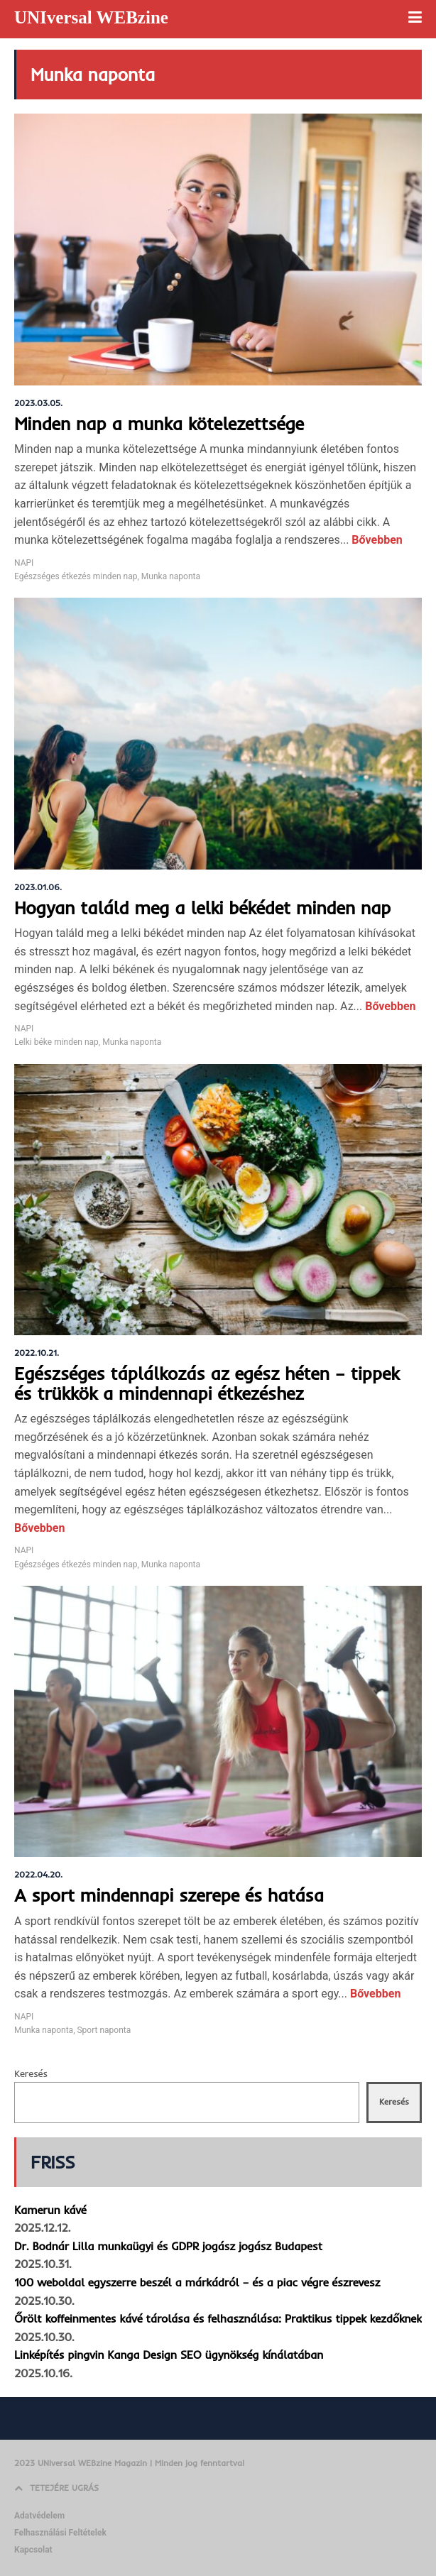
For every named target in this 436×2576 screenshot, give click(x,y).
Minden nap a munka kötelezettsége (159, 423)
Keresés (31, 2073)
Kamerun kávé (50, 2210)
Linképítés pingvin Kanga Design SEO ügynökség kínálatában (168, 2354)
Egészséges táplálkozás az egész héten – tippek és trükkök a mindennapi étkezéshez (206, 1383)
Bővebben (375, 540)
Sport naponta (104, 2030)
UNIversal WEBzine (91, 17)
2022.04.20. (38, 1874)
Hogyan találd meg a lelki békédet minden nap (202, 908)
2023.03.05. (38, 403)
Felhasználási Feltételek (60, 2533)
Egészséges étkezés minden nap (76, 576)
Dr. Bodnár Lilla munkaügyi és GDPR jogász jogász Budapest (168, 2246)
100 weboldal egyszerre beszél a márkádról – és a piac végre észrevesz (197, 2282)
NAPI (23, 563)
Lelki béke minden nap (56, 1042)
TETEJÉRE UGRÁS (56, 2487)
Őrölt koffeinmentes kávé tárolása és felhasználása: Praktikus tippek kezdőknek (218, 2318)
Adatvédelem (39, 2516)
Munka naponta (170, 576)
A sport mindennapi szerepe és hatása (169, 1895)
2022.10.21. (36, 1352)
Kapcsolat (33, 2550)
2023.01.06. (38, 887)
